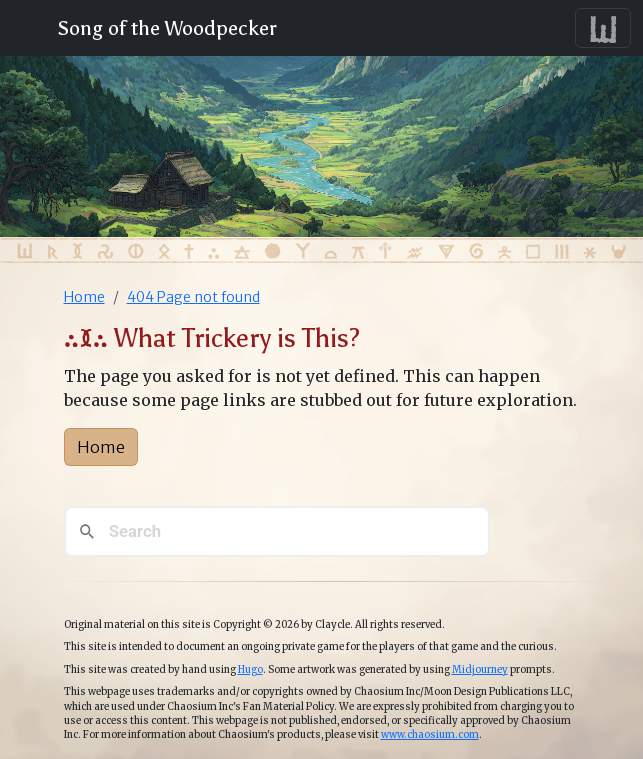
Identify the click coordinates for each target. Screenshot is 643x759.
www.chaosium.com (430, 735)
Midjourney (480, 670)
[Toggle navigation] (603, 28)
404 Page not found (193, 297)
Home (84, 297)
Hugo (250, 670)
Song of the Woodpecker (164, 28)
